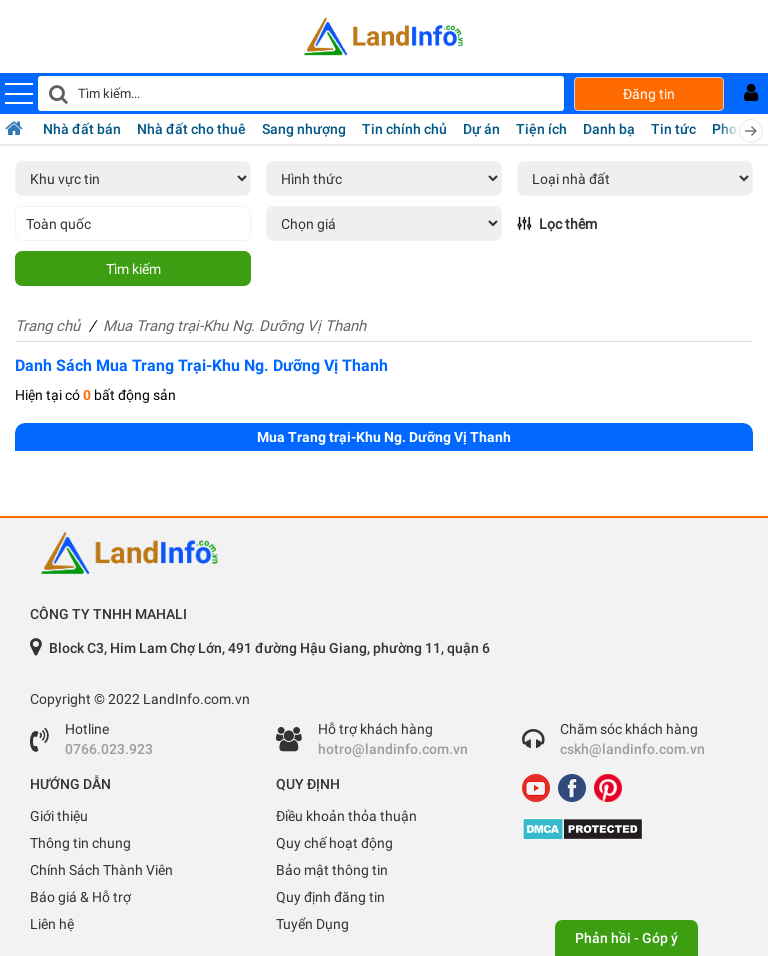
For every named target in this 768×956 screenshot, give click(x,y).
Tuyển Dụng (312, 924)
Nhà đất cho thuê (191, 129)
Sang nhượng (304, 129)
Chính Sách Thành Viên (101, 870)
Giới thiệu (59, 816)
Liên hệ (52, 924)
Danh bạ (609, 129)
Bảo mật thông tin (332, 870)
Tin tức (673, 129)
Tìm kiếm (133, 269)
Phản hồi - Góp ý (626, 938)
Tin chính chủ (404, 129)
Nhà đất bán (82, 129)
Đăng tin (649, 94)
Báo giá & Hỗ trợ (80, 897)
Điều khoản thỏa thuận (346, 816)
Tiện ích (541, 129)
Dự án (481, 129)
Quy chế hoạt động (334, 843)
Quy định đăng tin (330, 897)
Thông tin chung (80, 843)
